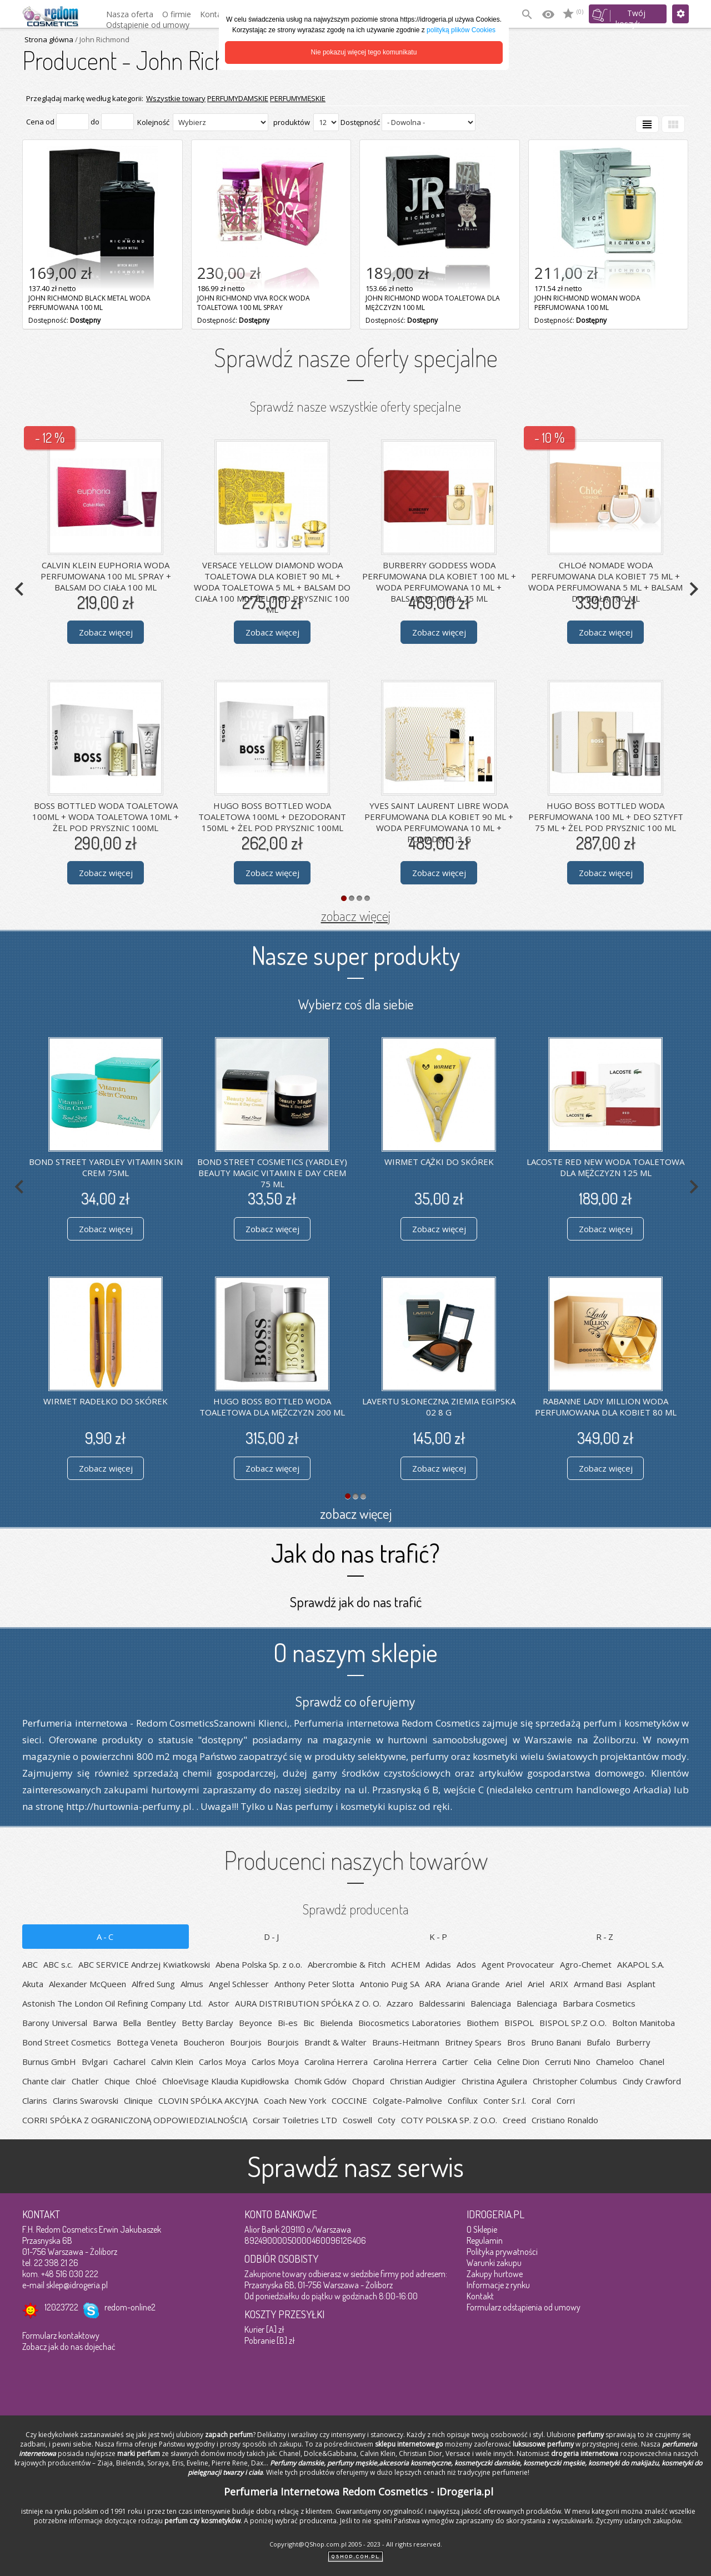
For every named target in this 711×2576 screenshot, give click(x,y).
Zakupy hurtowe (495, 2273)
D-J (272, 1936)
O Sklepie (482, 2229)
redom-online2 (130, 2307)
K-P (439, 1936)
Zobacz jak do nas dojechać (69, 2346)
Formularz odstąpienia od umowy (523, 2307)
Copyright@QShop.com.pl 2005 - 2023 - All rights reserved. (355, 2544)
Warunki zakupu (494, 2262)
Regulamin (485, 2240)
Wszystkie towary (176, 98)
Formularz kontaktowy (60, 2335)
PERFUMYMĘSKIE (298, 98)
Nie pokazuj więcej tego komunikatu (364, 52)
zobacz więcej (355, 915)
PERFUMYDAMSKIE (237, 98)
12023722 (61, 2307)
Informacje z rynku (498, 2284)
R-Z (605, 1936)
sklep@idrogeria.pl (77, 2284)
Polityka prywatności (502, 2251)
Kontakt (480, 2296)
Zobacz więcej (106, 632)
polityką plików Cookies (461, 30)
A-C (106, 1936)
